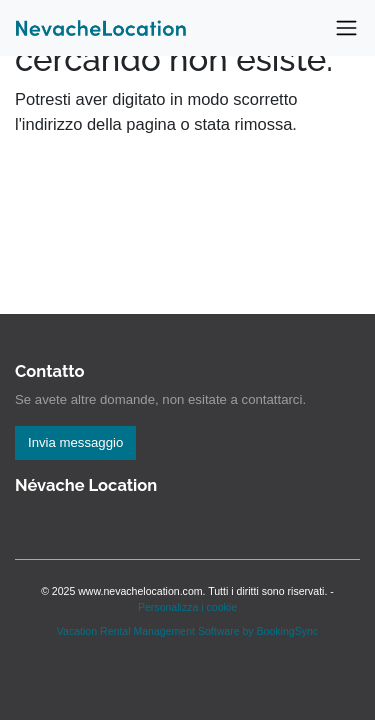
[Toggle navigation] (346, 28)
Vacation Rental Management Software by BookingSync (187, 631)
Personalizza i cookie (187, 607)
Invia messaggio (75, 442)
